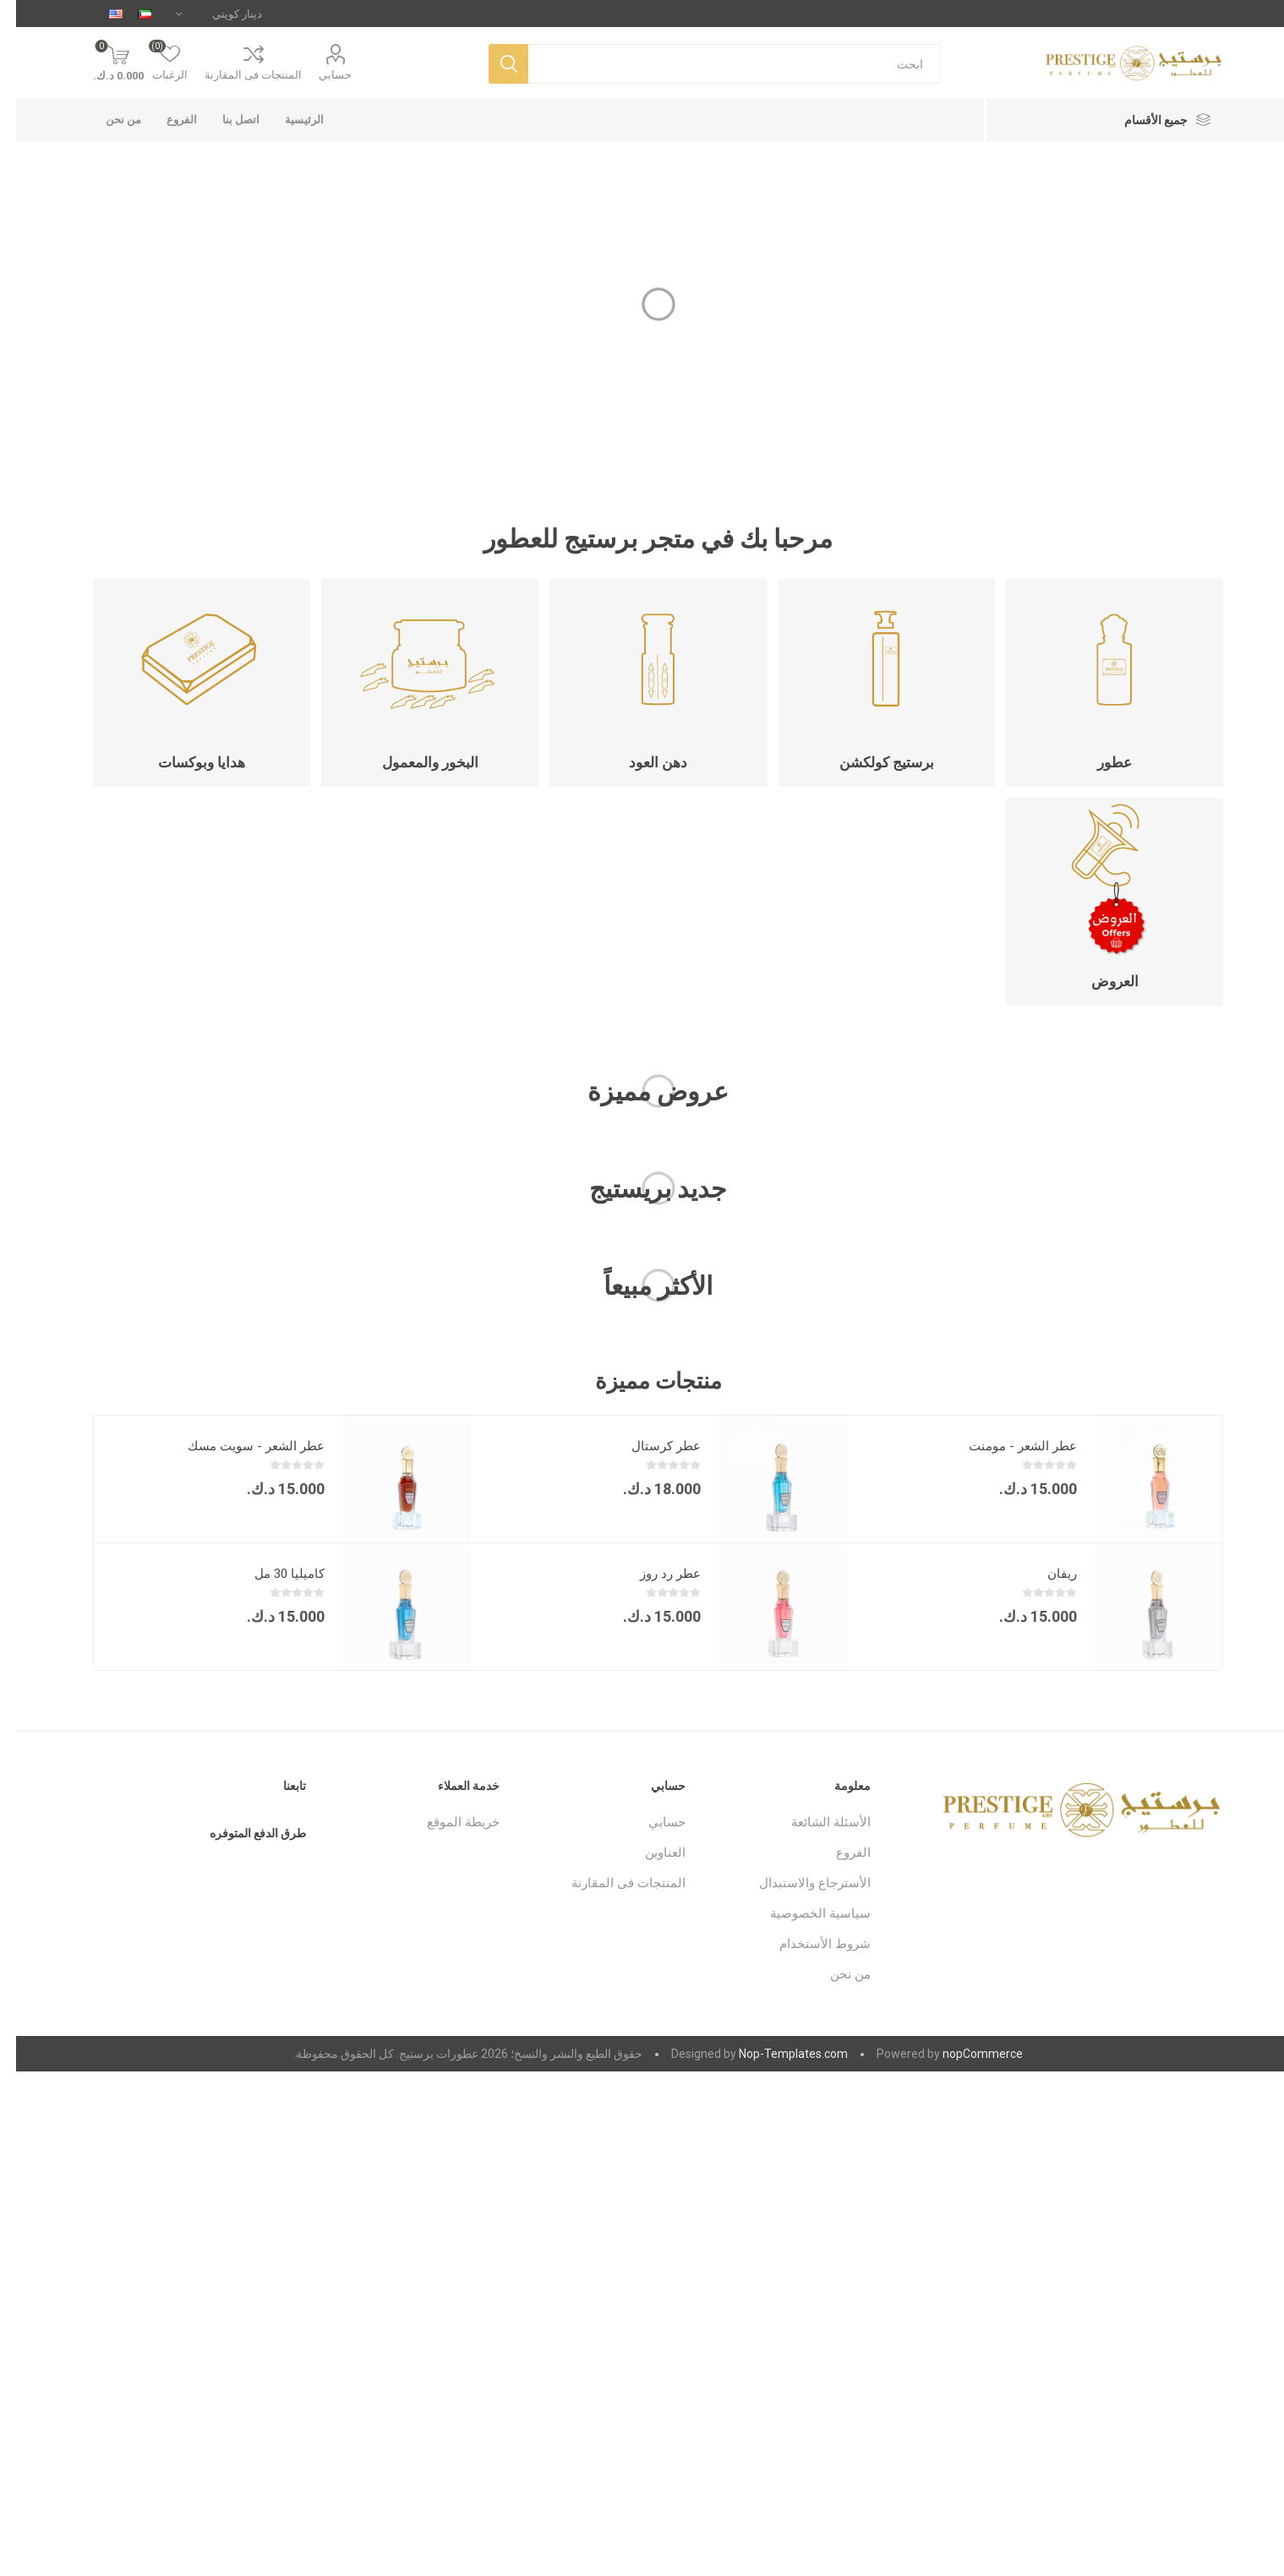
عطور (1098, 762)
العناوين (649, 1852)
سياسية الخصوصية (804, 1913)
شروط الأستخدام (809, 1943)
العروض (1099, 981)
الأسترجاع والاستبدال (799, 1883)
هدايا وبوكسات (185, 762)
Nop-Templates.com (777, 2053)
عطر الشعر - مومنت (1007, 1446)
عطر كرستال (650, 1446)
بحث (492, 64)
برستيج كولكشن (870, 762)
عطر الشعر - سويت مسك (240, 1446)
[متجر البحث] (718, 64)
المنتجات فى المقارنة (237, 74)
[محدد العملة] (203, 13)
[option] (1018, 1543)
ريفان (1046, 1573)
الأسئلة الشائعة (815, 1822)
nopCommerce (966, 2053)
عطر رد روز (654, 1573)
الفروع (837, 1852)
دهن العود (642, 762)
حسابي (319, 74)
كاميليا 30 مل (273, 1573)
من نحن (834, 1974)
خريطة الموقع (447, 1822)
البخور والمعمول (414, 762)
